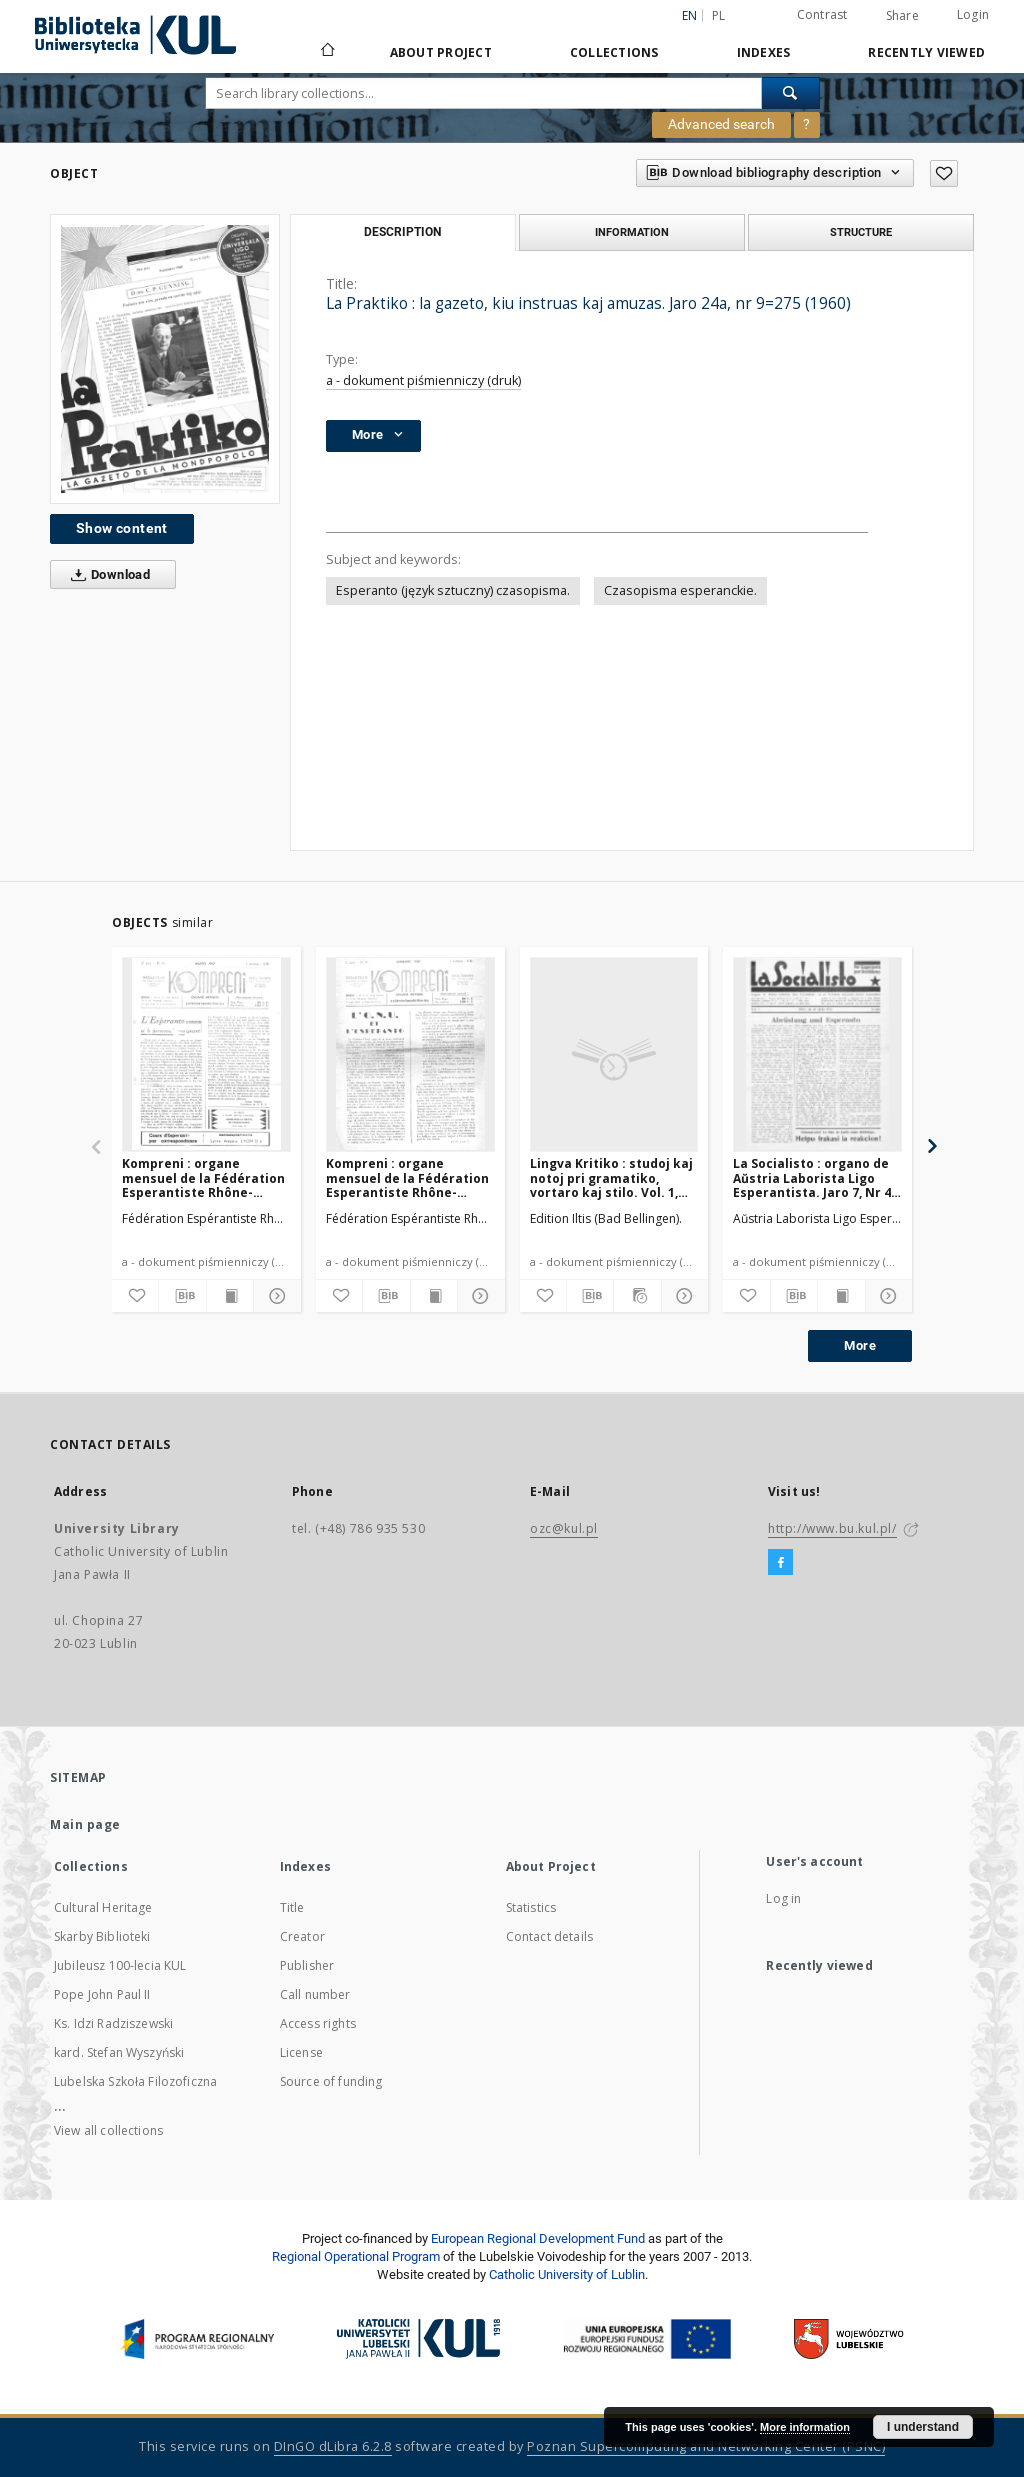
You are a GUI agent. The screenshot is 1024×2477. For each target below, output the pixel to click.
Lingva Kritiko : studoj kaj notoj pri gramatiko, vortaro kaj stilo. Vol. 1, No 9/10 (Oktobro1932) (611, 1177)
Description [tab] (402, 232)
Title (292, 1907)
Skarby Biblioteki (102, 1936)
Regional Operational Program (356, 2256)
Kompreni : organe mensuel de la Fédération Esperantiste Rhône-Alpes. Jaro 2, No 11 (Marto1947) (203, 1177)
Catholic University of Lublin (567, 2274)
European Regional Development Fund (538, 2238)
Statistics (531, 1907)
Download (106, 575)
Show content (122, 528)
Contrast (822, 14)
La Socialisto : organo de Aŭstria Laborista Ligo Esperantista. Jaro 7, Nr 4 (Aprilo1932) (812, 1177)
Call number (315, 1994)
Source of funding (331, 2081)
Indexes (764, 52)
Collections (614, 52)
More (860, 1345)
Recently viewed (926, 52)
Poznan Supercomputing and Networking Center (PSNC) (706, 2446)
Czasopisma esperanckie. (680, 590)
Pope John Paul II (102, 1994)
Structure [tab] (861, 232)
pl (719, 15)
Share (902, 16)
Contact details (549, 1936)
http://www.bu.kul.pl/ (832, 1528)
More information (805, 2427)
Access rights (318, 2023)
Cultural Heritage (103, 1907)
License (301, 2052)
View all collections (108, 2130)
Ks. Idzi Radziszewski (113, 2023)
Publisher (307, 1965)
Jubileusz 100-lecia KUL (120, 1965)
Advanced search (721, 124)
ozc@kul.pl (564, 1528)
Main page (85, 1824)
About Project (441, 52)
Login (973, 14)
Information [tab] (632, 232)
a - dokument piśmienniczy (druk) (423, 380)
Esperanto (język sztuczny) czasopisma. (453, 590)
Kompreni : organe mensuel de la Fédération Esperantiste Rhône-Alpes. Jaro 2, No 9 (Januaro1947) (407, 1177)
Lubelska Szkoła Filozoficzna (135, 2081)
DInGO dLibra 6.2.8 (333, 2446)
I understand (923, 2427)
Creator (302, 1936)
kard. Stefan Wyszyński (119, 2052)
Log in (783, 1898)
